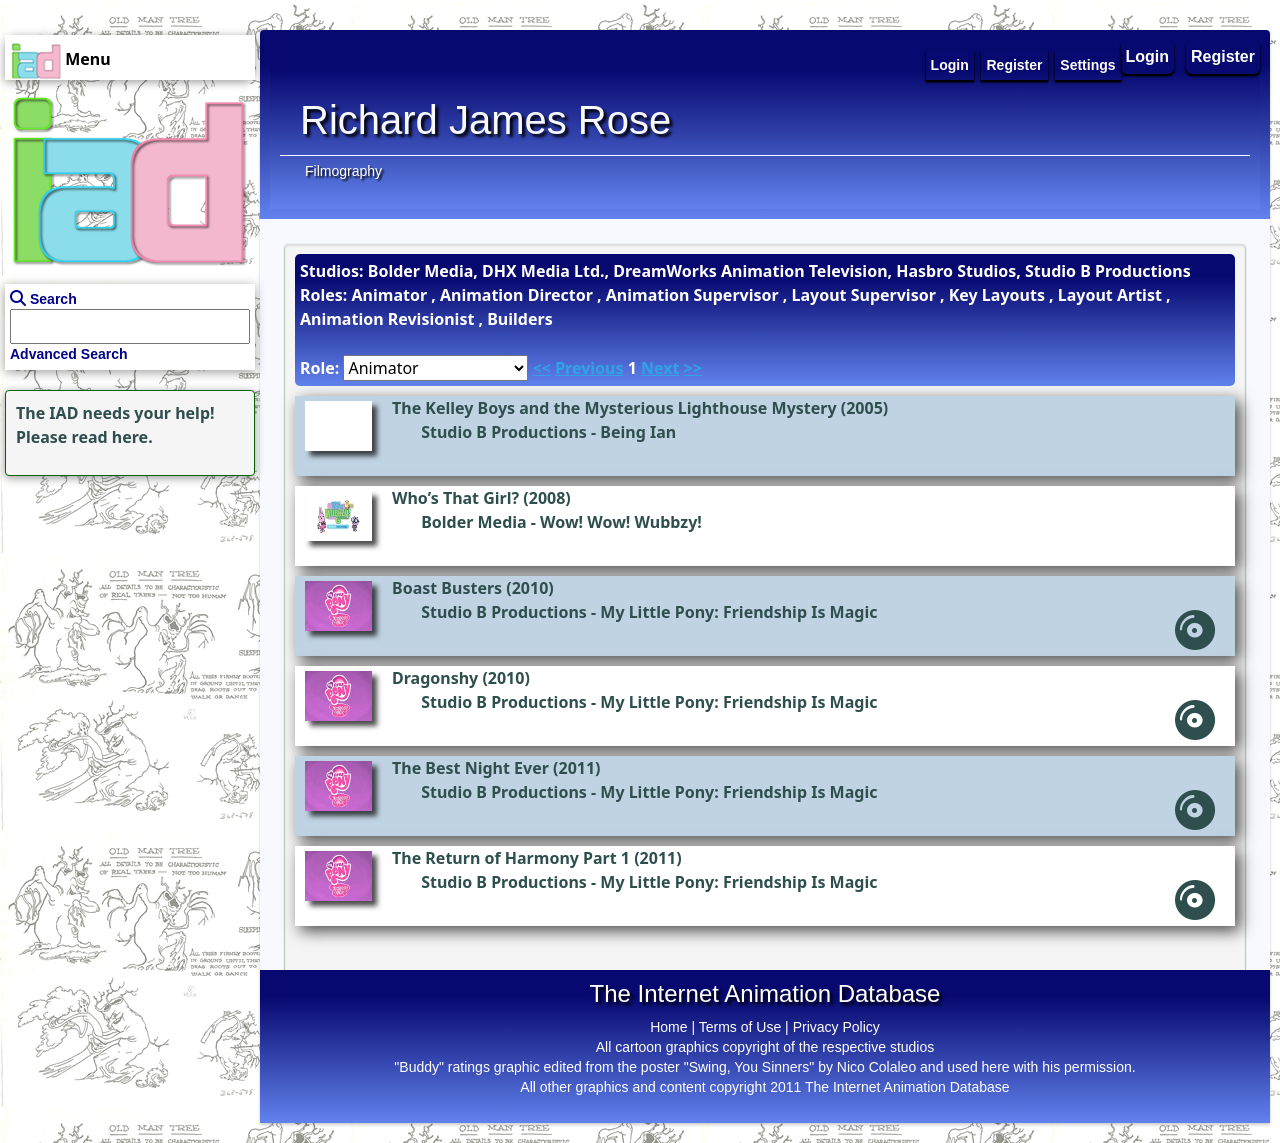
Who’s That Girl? (455, 498)
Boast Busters (447, 588)
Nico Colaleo (876, 1067)
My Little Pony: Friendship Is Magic (738, 612)
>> (693, 368)
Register (1223, 56)
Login (1148, 56)
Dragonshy (435, 678)
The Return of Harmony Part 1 (511, 858)
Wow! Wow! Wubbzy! (621, 522)
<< (542, 368)
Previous (589, 368)
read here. (112, 437)
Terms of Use (740, 1027)
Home (668, 1027)
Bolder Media (474, 522)
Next (660, 368)
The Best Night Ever (470, 768)
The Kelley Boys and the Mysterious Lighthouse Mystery (614, 408)
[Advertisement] (125, 606)
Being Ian (638, 432)
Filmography (343, 171)
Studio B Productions (504, 432)
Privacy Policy (836, 1027)
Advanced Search (69, 354)
